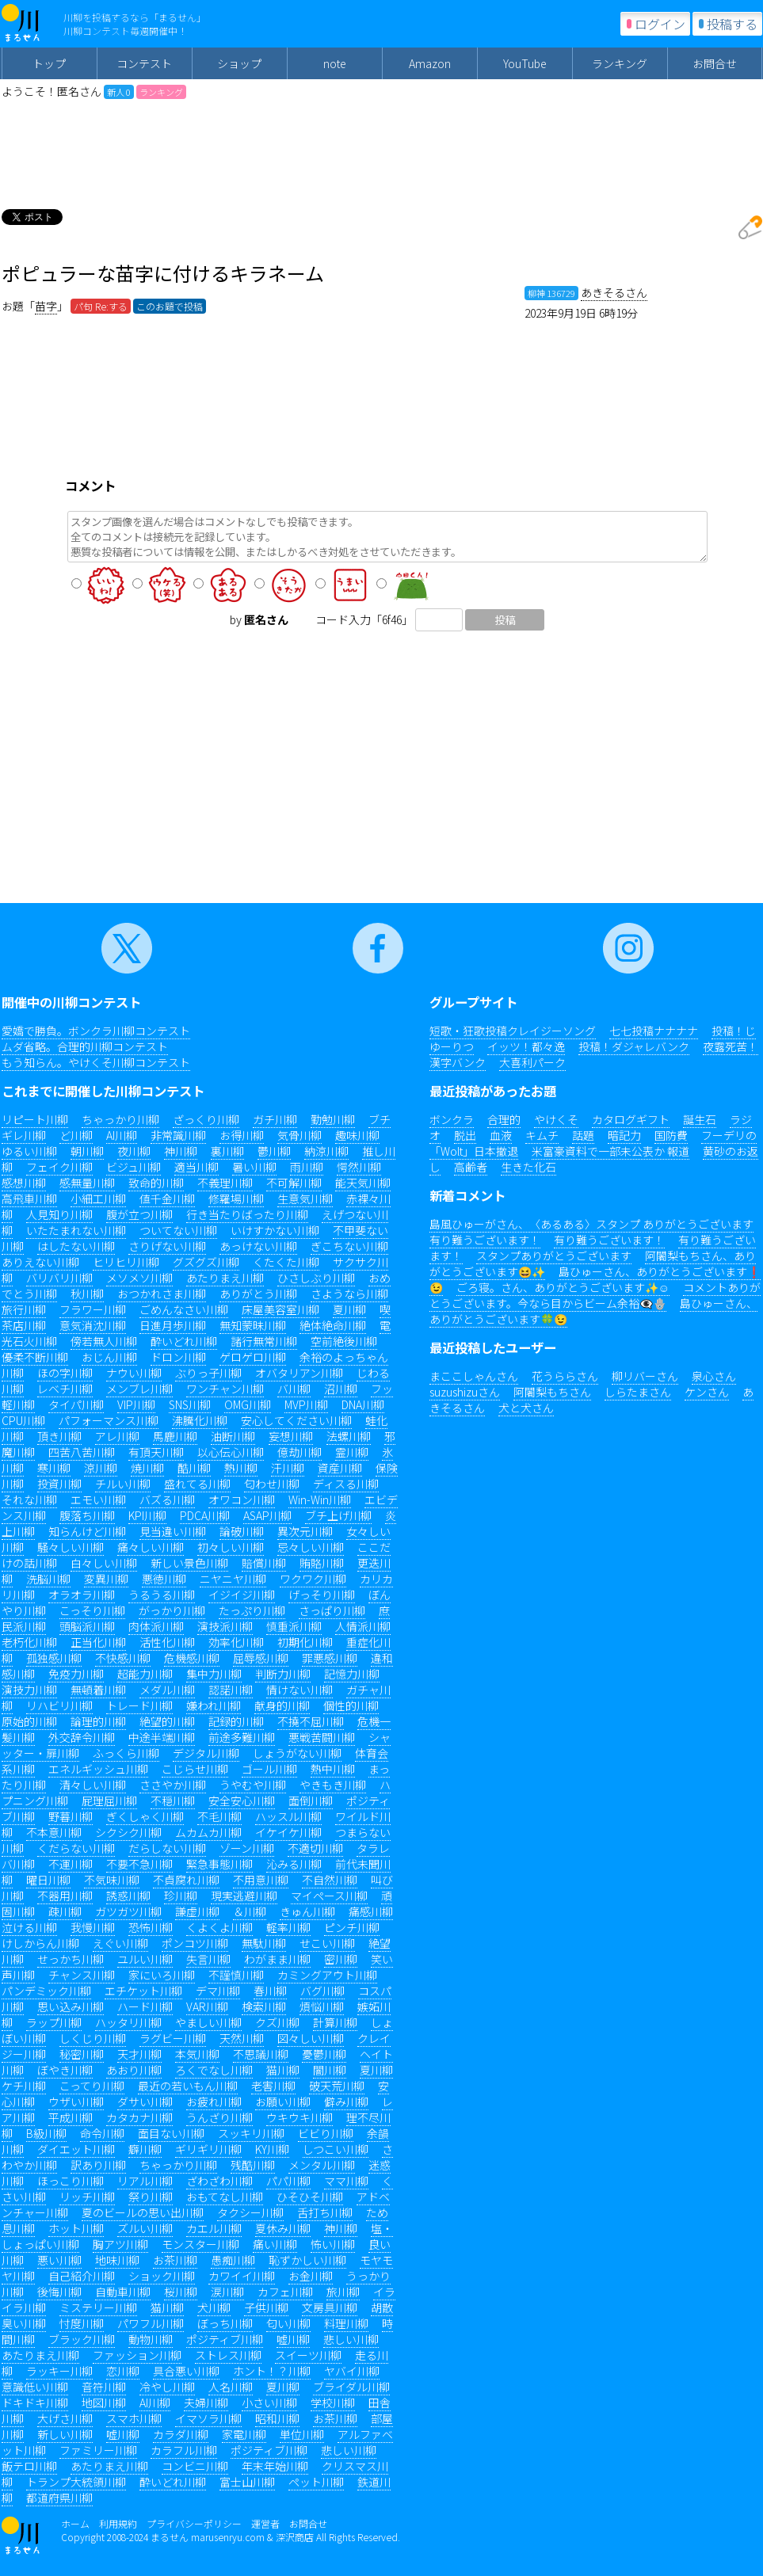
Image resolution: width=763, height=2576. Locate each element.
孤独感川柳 (54, 1658)
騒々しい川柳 (70, 1547)
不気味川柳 (111, 1880)
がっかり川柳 (172, 1610)
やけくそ (556, 1119)
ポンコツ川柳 (195, 1943)
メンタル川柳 (321, 2165)
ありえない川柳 (40, 1262)
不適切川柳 (315, 1848)
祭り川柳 (150, 2196)
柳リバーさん (645, 1376)
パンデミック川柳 (46, 1991)
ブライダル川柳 (351, 2387)
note (334, 63)
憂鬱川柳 (324, 2054)
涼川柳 (100, 1468)
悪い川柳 (59, 2260)
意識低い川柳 (35, 2387)
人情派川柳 (363, 1626)
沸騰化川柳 (199, 1420)
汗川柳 (287, 1468)
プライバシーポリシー (194, 2523)
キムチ (542, 1135)
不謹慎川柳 (236, 1975)
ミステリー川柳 (98, 2307)
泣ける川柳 (29, 1927)
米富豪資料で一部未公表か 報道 (610, 1151)
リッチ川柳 (87, 2196)
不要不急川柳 (139, 1864)
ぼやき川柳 (65, 2070)
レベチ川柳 (65, 1389)
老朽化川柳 (29, 1642)
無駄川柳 (264, 1943)
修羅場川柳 (236, 1198)
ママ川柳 (346, 2181)
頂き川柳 (59, 1436)
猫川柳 (282, 2070)
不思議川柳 (260, 2054)
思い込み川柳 (70, 2006)
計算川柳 (335, 2022)
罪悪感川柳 (329, 1658)
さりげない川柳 (167, 1246)
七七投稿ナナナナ (653, 1030)
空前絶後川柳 (344, 1341)
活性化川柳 (167, 1642)
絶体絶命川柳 (332, 1325)
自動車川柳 (123, 2292)
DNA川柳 (362, 1404)
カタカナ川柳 (139, 2117)
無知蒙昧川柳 (252, 1325)
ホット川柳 (76, 2228)
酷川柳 (194, 1468)
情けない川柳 (299, 1690)
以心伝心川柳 (230, 1452)
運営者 (265, 2523)
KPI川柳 (147, 1515)
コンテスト (144, 63)
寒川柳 (54, 1468)
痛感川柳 (371, 1911)
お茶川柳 (175, 2260)
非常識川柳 (178, 1135)
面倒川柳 (310, 1800)
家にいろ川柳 (161, 1975)
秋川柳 (87, 1293)
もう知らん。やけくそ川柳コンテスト (96, 1062)
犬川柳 (214, 2307)
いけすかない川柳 (275, 1230)
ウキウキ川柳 (299, 2117)
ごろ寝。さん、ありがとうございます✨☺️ (563, 1287)
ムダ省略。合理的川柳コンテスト (85, 1046)
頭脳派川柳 (87, 1626)
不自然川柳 (329, 1880)
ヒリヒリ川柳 (126, 1262)
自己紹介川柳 (81, 2276)
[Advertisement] (382, 142)
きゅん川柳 (307, 1911)
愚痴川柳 (233, 2260)
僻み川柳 (346, 2101)
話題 (583, 1135)
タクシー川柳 (250, 2212)
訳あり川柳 (98, 2165)
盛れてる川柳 (197, 1484)
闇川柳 (329, 2070)
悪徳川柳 (164, 1579)
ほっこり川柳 (70, 2181)
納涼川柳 (326, 1151)
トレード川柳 (139, 1705)
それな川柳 (29, 1499)
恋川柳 (122, 2371)
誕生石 (699, 1119)
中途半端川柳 (161, 1737)
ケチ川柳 (24, 2086)
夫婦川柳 (206, 2402)
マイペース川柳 (329, 1895)
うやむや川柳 (252, 1785)
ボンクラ (451, 1119)
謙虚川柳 (197, 1911)
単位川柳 (302, 2434)
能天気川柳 (363, 1183)
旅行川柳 (24, 1309)
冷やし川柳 (167, 2387)
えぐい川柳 (120, 1943)
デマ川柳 (218, 1991)
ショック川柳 (161, 2276)
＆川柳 (249, 1911)
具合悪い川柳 (186, 2371)
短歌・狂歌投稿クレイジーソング (512, 1030)
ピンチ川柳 (352, 1927)
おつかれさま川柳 (161, 1293)
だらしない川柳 (167, 1848)
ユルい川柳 (145, 1959)
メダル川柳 (167, 1690)
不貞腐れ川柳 (186, 1880)
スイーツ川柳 (308, 2355)
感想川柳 (24, 1183)
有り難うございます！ (484, 1240)
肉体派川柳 (156, 1626)
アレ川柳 (117, 1436)
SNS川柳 (190, 1404)
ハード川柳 (145, 2006)
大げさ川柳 (65, 2418)
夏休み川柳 (283, 2228)
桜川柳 (180, 2292)
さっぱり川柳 (332, 1610)
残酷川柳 (253, 2165)
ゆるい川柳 (29, 1151)
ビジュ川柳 (133, 1167)
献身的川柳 (282, 1705)
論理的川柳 (98, 1721)
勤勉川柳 (333, 1119)
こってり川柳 (91, 2086)
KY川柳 (272, 2149)
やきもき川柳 (332, 1785)
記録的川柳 (236, 1721)
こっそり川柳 (92, 1610)
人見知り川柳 (59, 1214)
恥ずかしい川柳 (307, 2260)
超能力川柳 (145, 1674)
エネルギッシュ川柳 (98, 1769)
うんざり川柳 (219, 2117)
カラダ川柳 (180, 2434)
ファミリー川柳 (98, 2450)
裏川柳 (227, 1151)
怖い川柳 (333, 2244)
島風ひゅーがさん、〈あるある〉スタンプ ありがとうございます (591, 1224)
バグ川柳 (322, 1991)
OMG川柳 (247, 1404)
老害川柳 (273, 2086)
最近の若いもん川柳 (188, 2086)
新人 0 (119, 92)
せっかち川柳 (70, 1959)
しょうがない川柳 (297, 1753)
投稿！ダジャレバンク (633, 1046)
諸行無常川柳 (264, 1341)
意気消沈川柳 (92, 1325)
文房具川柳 (329, 2307)
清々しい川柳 (92, 1785)
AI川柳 (121, 1135)
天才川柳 (139, 2054)
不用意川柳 (260, 1880)
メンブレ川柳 (139, 1389)
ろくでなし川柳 (214, 2070)
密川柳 (340, 1959)
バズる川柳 (167, 1499)
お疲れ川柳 (214, 2101)
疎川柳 (65, 1911)
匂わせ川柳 (271, 1484)
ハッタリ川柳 (128, 2022)
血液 (501, 1135)
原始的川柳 (29, 1721)
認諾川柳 (230, 1690)
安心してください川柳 (296, 1420)
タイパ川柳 (76, 1404)
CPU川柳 (23, 1420)
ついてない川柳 (178, 1230)
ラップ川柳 (54, 2022)
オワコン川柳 (241, 1499)
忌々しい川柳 (310, 1547)
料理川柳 (346, 2323)
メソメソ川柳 (139, 1278)
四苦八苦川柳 (81, 1452)
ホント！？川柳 (272, 2371)
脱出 (465, 1135)
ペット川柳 (316, 2482)
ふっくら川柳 (126, 1753)
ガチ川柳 (275, 1119)
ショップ (239, 63)
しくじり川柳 (92, 2038)
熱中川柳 (333, 1769)
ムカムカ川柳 (208, 1832)
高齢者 (470, 1167)
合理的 (504, 1119)
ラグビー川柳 (172, 2038)
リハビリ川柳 (59, 1705)
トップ (49, 63)
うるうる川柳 (161, 1594)
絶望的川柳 (167, 1721)
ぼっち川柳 (225, 2323)
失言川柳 (208, 1959)
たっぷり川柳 (252, 1610)
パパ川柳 (288, 2181)
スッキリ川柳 (251, 2133)
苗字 (46, 306)
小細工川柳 (98, 1198)
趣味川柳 (357, 1135)
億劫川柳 (299, 1452)
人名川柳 (230, 2387)
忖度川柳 (81, 2323)
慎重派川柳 (294, 1626)
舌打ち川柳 (325, 2212)
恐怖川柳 (150, 1927)
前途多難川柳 (241, 1737)
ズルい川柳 (145, 2228)
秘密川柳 (81, 2054)
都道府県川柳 (59, 2498)
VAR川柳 (207, 2006)
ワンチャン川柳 (225, 1389)
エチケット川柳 (143, 1991)
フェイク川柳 (59, 1167)
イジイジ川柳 (241, 1594)
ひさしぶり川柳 (316, 1278)
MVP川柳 (306, 1404)
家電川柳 (244, 2434)
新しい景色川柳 (189, 1563)
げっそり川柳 (321, 1594)
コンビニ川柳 (195, 2466)
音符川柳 (104, 2387)
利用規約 (118, 2523)
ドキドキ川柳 (35, 2402)
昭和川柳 (277, 2418)
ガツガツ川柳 (128, 1911)
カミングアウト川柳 (327, 1975)
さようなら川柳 (349, 1293)
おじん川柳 (109, 1357)
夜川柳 (134, 1151)
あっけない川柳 (258, 1246)
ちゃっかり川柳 (120, 1119)
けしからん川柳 (40, 1943)
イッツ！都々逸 (526, 1046)
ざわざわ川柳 (219, 2181)
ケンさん (707, 1392)
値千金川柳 (167, 1198)
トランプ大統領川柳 (76, 2482)
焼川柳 (147, 1468)
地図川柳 (104, 2402)
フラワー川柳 (92, 1309)
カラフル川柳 (184, 2450)
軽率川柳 (288, 1927)
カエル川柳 (214, 2228)
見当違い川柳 (172, 1531)
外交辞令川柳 (81, 1737)
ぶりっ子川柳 (208, 1373)
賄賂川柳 (321, 1563)
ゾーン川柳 (246, 1848)
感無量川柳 (87, 1183)
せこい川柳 (327, 1943)
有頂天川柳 (156, 1452)
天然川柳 (241, 2038)
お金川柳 (310, 2276)
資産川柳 (340, 1468)
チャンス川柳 (81, 1975)
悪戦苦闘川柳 (321, 1737)
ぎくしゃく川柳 (145, 1816)
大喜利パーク (532, 1062)
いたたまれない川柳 (76, 1230)
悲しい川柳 (351, 2339)
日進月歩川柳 (172, 1325)
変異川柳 (106, 1579)
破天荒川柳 (336, 2086)
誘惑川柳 (128, 1895)
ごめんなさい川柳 (183, 1309)
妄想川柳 (291, 1436)
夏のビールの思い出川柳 (143, 2212)
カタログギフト (631, 1119)
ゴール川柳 (269, 1769)
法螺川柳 (348, 1436)
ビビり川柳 (325, 2133)
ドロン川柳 (178, 1357)
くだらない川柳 (76, 1848)
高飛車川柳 (29, 1198)
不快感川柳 (123, 1658)
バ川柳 (294, 1389)
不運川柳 (70, 1864)
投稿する (732, 23)
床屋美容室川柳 (280, 1309)
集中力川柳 (214, 1674)
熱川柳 (241, 1468)
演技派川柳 (225, 1626)
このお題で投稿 (169, 306)
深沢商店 (295, 2537)
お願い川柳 (283, 2101)
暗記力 (624, 1135)
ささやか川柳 (172, 1785)
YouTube (525, 63)
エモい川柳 (98, 1499)
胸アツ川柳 (120, 2244)
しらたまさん (638, 1392)
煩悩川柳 (321, 2006)
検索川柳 (264, 2006)
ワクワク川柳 (313, 1579)
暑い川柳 (254, 1167)
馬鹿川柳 (175, 1436)
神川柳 (180, 1151)
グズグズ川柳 (206, 1262)
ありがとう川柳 (258, 1293)
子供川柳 (266, 2307)
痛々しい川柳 (150, 1547)
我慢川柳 (93, 1927)
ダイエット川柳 (76, 2149)
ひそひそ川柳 (310, 2196)
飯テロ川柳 (29, 2466)
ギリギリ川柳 (208, 2149)
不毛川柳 (219, 1816)
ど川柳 (76, 1135)
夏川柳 (349, 1309)
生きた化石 (528, 1167)
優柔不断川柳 (35, 1357)
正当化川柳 (98, 1642)
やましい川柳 (208, 2022)
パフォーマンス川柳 (108, 1420)
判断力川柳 (283, 1674)
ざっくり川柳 (206, 1119)
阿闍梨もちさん (552, 1392)
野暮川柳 (70, 1816)
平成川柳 (70, 2117)
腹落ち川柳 (87, 1515)
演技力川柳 (29, 1690)
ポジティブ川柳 (224, 2339)
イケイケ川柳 (288, 1832)
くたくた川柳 (286, 1262)
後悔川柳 (59, 2292)
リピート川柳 (35, 1119)
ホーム (75, 2523)
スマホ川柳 (134, 2418)
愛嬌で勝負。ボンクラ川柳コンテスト (96, 1030)
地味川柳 (117, 2260)
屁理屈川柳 (109, 1800)
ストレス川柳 (228, 2355)
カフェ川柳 (285, 2292)
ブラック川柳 (81, 2339)
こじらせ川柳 (195, 1769)
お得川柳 (241, 1135)
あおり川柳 (134, 2070)
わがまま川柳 (277, 1959)
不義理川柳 (225, 1183)
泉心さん (714, 1376)
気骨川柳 (299, 1135)
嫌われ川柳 (213, 1705)
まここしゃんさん (473, 1376)
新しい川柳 (65, 2434)
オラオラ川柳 (81, 1594)
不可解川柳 (294, 1183)
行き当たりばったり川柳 (247, 1214)
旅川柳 (343, 2292)
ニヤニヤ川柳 (233, 1579)
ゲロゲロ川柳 (252, 1357)
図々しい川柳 (310, 2038)
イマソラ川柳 (208, 2418)
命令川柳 (102, 2133)
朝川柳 (87, 1151)
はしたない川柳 (76, 1246)
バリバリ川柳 (59, 1278)
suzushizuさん (464, 1392)
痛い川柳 (275, 2244)
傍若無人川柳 (104, 1341)
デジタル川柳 (206, 1753)
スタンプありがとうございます (553, 1255)
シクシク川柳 (128, 1832)
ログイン (660, 23)
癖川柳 (145, 2149)
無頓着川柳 (98, 1690)
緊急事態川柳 (219, 1864)
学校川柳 (333, 2402)
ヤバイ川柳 (352, 2371)
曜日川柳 (48, 1880)
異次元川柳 (305, 1531)
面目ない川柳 (171, 2133)
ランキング (619, 63)
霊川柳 (351, 1452)
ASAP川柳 (267, 1515)
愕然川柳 (359, 1167)
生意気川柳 (305, 1198)
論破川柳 (241, 1531)
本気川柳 (197, 2054)
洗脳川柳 (48, 1579)
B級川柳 (46, 2133)
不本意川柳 (54, 1832)
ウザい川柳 (76, 2101)
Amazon (430, 63)
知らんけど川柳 (87, 1531)
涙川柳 (227, 2292)
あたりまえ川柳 (225, 1278)
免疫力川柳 (76, 1674)
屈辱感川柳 (260, 1658)
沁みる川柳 (294, 1864)
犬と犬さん (526, 1408)
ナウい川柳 (134, 1373)
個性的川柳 (351, 1705)
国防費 (671, 1135)
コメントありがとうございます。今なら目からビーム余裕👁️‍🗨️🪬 (595, 1295)
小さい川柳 (269, 2402)
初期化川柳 (305, 1642)
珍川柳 (180, 1895)
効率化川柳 (236, 1642)
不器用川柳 (65, 1895)
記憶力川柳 (352, 1674)
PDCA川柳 (205, 1515)
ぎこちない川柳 (349, 1246)
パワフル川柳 (150, 2323)
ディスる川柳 (346, 1484)
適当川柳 (196, 1167)
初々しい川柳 (230, 1547)
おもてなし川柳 (224, 2196)
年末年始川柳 (275, 2466)
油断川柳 (233, 1436)
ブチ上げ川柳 (338, 1515)
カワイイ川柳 (241, 2276)
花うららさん (565, 1376)
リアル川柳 (145, 2181)
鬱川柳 (274, 1151)
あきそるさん (614, 292)
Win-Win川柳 (319, 1499)
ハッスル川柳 (288, 1816)
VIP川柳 (136, 1404)
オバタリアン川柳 (299, 1373)
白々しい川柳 (104, 1563)
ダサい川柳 (145, 2101)
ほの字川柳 (65, 1373)
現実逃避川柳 (244, 1895)
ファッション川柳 (137, 2355)
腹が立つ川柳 (139, 1214)
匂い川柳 (288, 2323)
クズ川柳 (277, 2022)
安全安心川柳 (241, 1800)
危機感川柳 (191, 1658)
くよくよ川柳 (219, 1927)
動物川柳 (150, 2339)
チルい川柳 (123, 1484)
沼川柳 (340, 1389)
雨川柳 (306, 1167)
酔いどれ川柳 (184, 1341)
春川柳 (270, 1991)
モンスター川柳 (200, 2244)
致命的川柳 (156, 1183)
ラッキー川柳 (59, 2371)
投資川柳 (59, 1484)
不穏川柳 (173, 1800)
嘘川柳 (293, 2339)
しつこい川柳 (335, 2149)
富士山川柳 (247, 2482)
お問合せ (714, 63)
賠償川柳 (264, 1563)
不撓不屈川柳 (310, 1721)
